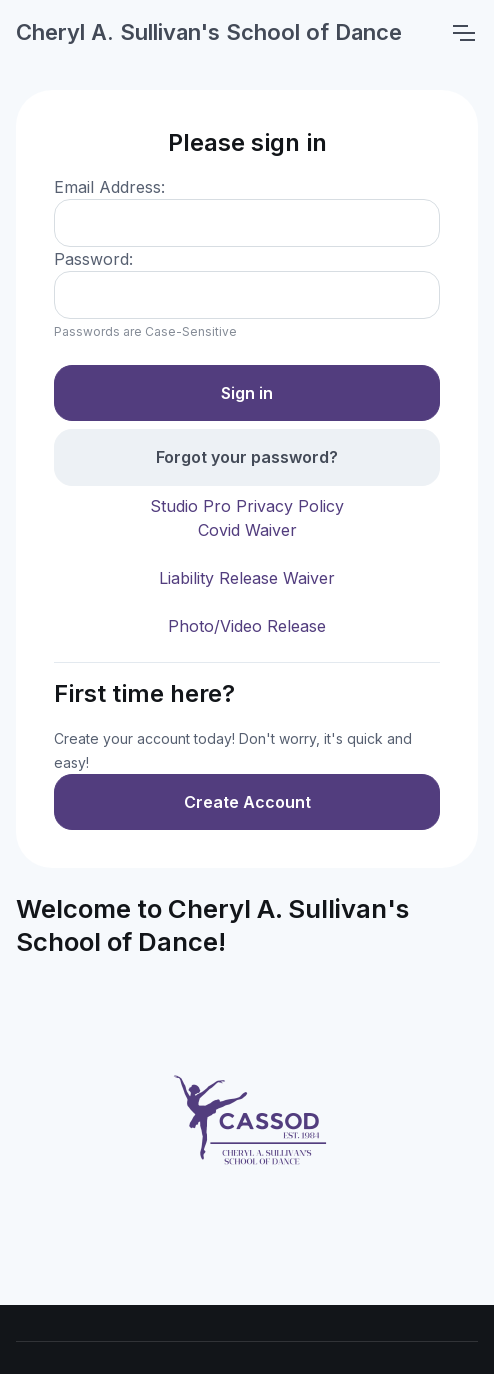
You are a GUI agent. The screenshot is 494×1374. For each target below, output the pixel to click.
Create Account (247, 802)
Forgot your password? (247, 457)
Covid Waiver (247, 530)
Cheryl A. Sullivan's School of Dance (209, 32)
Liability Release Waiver (247, 578)
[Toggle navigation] (463, 33)
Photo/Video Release (247, 626)
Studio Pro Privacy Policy (247, 506)
